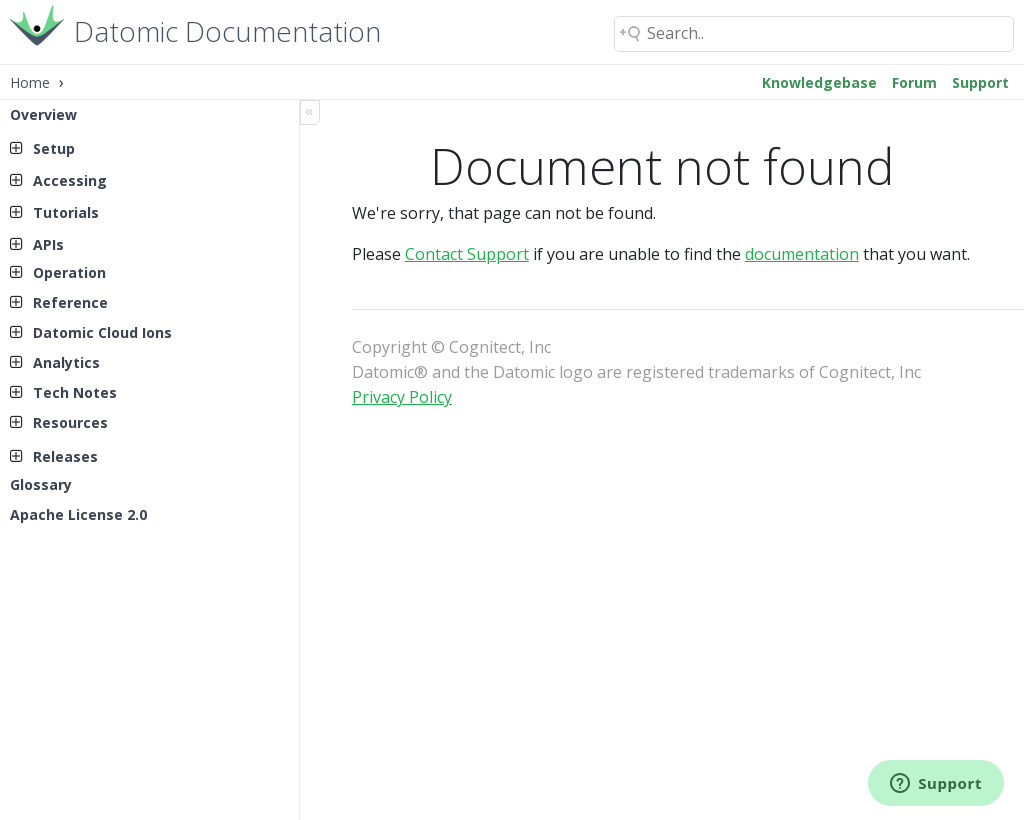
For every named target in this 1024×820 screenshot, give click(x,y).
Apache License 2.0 (78, 514)
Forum (914, 82)
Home (30, 82)
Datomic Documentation (227, 29)
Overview (43, 114)
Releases (65, 456)
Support (980, 82)
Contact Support (467, 254)
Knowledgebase (819, 82)
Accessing (70, 180)
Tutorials (66, 212)
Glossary (41, 484)
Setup (54, 148)
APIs (48, 244)
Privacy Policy (402, 397)
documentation (802, 254)
